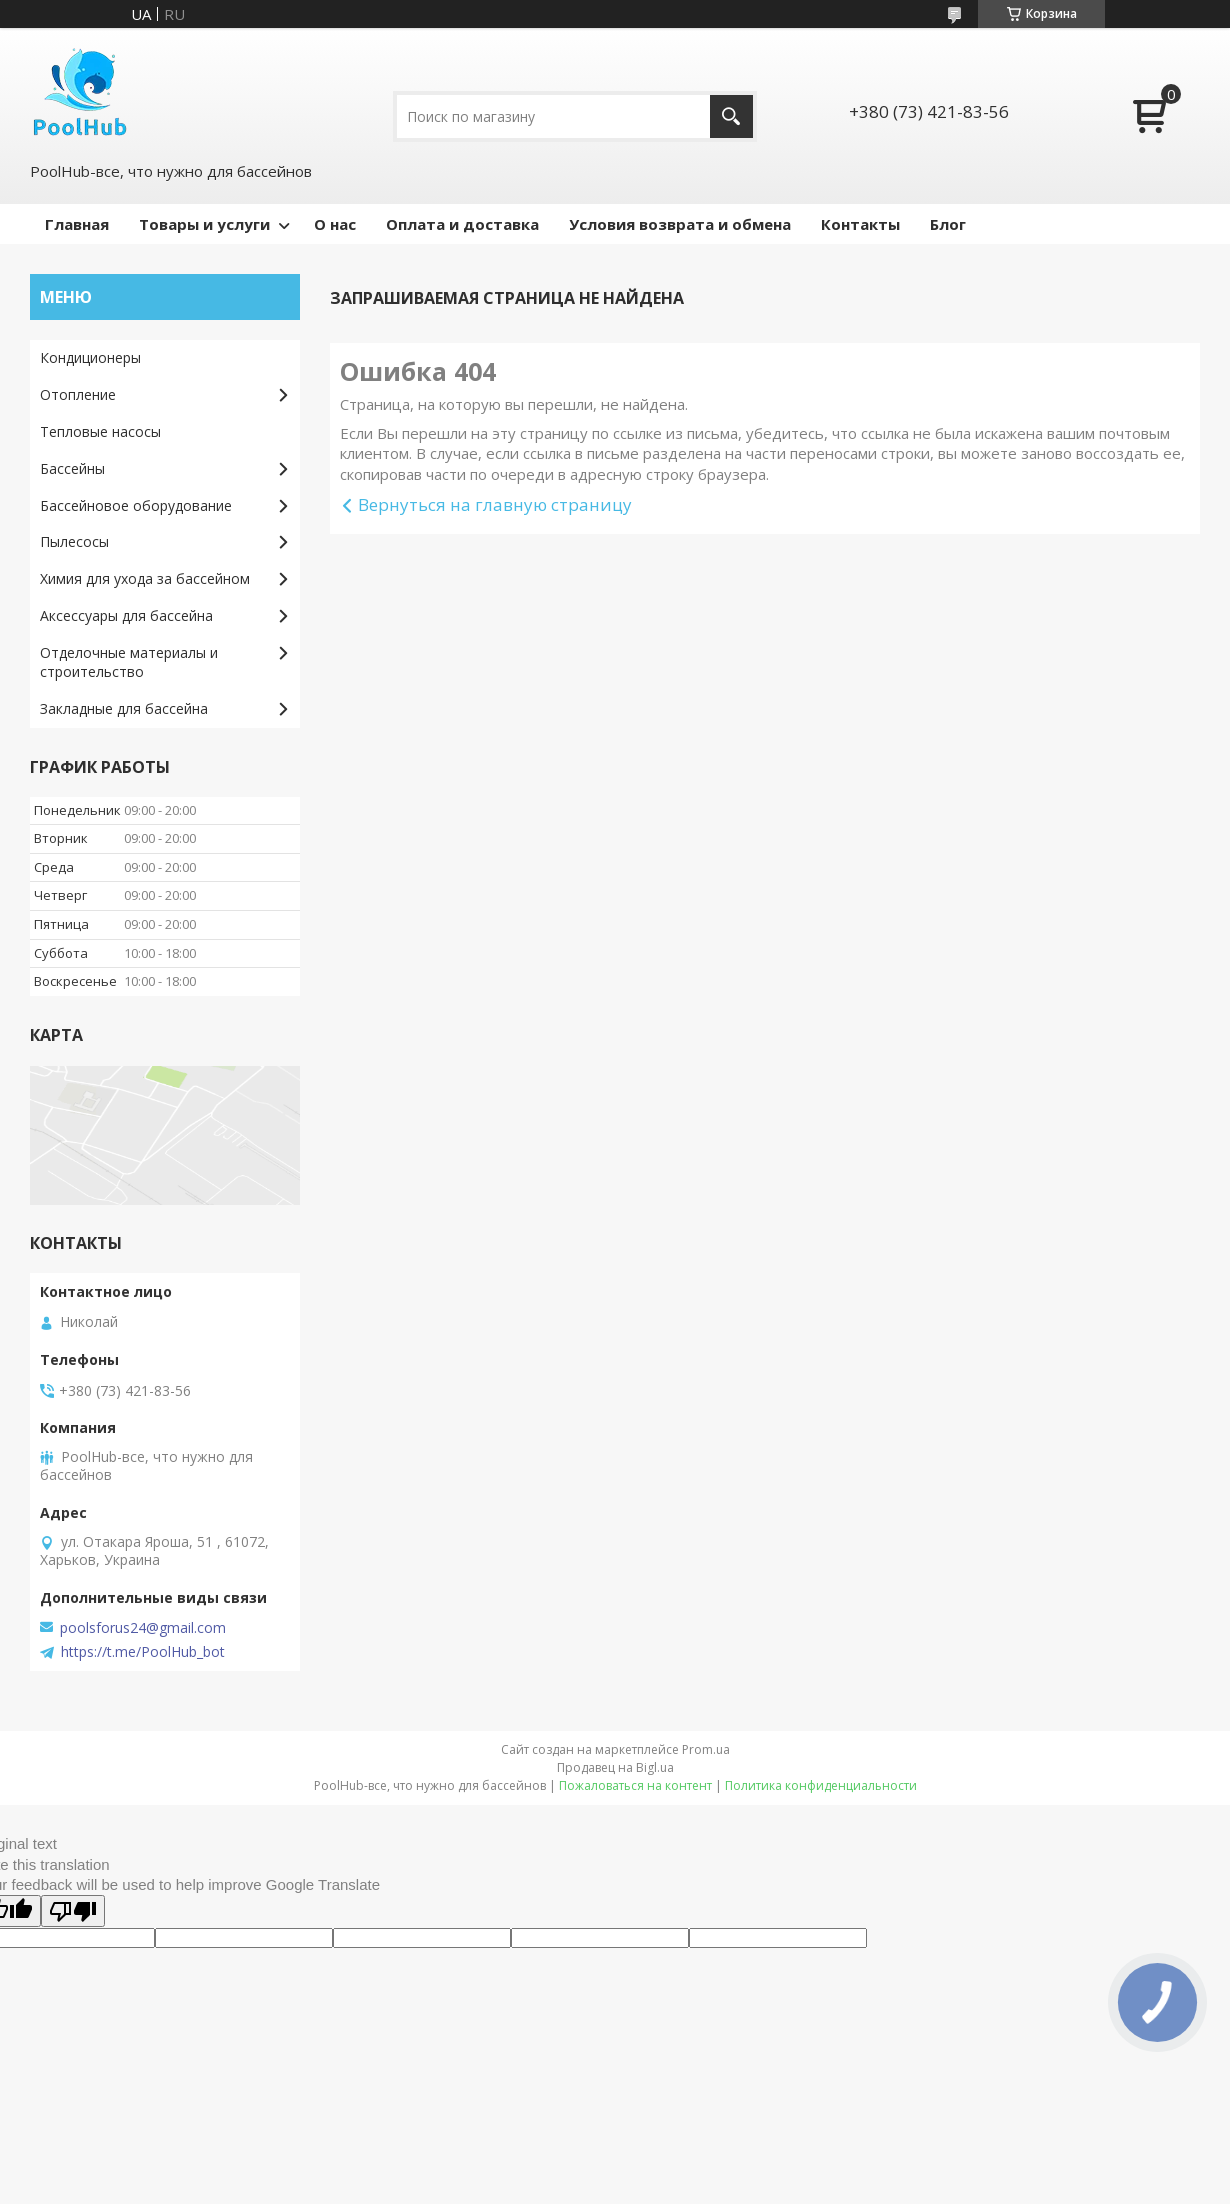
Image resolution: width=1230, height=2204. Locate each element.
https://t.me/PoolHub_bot (143, 1652)
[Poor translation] (73, 1911)
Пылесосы (74, 541)
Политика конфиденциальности (821, 1785)
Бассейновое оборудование (136, 505)
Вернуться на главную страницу (495, 504)
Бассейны (72, 468)
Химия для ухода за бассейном (145, 578)
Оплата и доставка (462, 224)
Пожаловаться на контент (635, 1785)
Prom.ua (706, 1749)
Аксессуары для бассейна (126, 615)
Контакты (860, 224)
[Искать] (731, 116)
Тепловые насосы (100, 431)
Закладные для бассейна (124, 708)
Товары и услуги (204, 224)
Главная (77, 224)
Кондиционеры (90, 357)
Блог (948, 224)
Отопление (78, 394)
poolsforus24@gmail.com (143, 1628)
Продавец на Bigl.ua (615, 1767)
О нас (335, 224)
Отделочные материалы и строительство (129, 662)
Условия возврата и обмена (680, 224)
